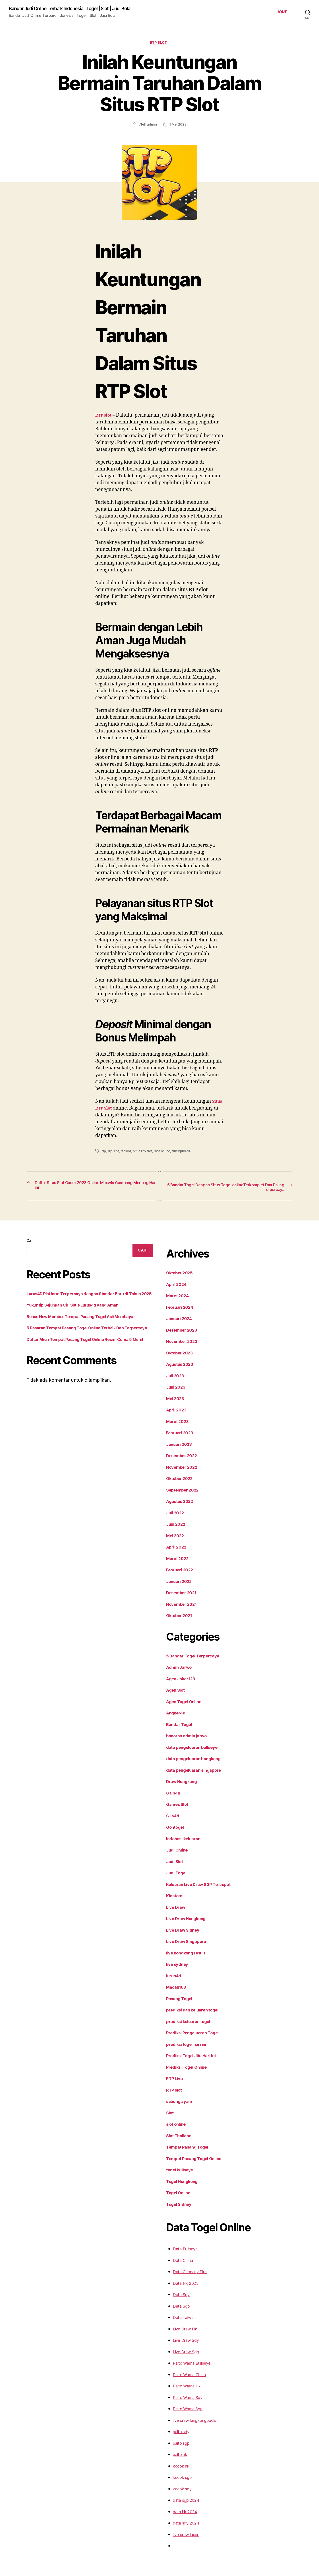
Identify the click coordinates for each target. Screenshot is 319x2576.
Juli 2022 (175, 1487)
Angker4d (176, 1687)
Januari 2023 (180, 1418)
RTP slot (159, 44)
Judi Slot (175, 1836)
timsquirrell (175, 1125)
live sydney (178, 1939)
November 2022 (183, 1441)
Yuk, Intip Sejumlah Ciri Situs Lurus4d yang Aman (79, 1286)
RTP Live (175, 2053)
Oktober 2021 (180, 1590)
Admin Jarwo (180, 1642)
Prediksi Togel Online (189, 2041)
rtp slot (112, 1125)
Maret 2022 (178, 1533)
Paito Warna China (192, 2349)
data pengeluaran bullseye (194, 1721)
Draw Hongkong (183, 1756)
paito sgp (182, 2417)
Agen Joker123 (182, 1653)
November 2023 (183, 1316)
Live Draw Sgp (187, 2326)
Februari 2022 (181, 1544)
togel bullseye (181, 2144)
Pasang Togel (180, 1973)
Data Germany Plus (192, 2246)
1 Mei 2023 (177, 126)
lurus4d (174, 1950)
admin (151, 126)
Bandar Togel (180, 1699)
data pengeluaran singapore (196, 1744)
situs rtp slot (139, 1125)
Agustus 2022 (181, 1476)
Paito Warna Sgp (190, 2383)
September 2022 (183, 1464)
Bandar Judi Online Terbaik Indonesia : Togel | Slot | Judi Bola (80, 9)
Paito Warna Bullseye (194, 2337)
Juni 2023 (176, 1361)
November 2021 (183, 1578)
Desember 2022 (183, 1430)
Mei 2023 (175, 1373)
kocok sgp (183, 2452)
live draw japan (188, 2509)
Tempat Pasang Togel (189, 2121)
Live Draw (177, 1881)
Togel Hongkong (184, 2156)
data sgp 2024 (187, 2475)
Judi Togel (177, 1847)
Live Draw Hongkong (188, 1893)
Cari (30, 1215)
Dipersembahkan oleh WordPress (188, 2563)
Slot (170, 2087)
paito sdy (182, 2406)
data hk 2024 (186, 2486)
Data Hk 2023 (186, 2257)
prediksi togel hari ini (189, 2018)
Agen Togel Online (186, 1676)
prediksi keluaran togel (191, 1996)
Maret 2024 (178, 1270)
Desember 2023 (183, 1304)
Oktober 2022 (180, 1453)
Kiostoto (175, 1870)
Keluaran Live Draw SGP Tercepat (202, 1859)
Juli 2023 (175, 1350)
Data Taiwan (185, 2292)
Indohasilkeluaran (185, 1813)
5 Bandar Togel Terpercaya (195, 1630)
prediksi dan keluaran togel (195, 1984)
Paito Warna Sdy (190, 2372)
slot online (157, 1125)
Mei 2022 (175, 1510)
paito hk (181, 2429)
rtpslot (123, 1125)
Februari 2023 (181, 1407)
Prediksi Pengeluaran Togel (195, 2007)
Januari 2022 (180, 1556)
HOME (281, 12)
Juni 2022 (176, 1499)
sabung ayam (180, 2076)
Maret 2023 (178, 1396)
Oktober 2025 (180, 1247)
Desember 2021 (183, 1567)
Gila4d (173, 1790)
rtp (103, 1125)
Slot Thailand (180, 2110)
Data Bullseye (187, 2223)
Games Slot (178, 1779)
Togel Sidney (180, 2178)
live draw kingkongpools (197, 2394)
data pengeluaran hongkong (196, 1733)
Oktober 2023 (180, 1327)
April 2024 (177, 1258)
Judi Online (178, 1824)
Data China (184, 2235)
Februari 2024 (181, 1281)
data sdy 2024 (187, 2497)
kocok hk (182, 2440)
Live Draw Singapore (188, 1916)
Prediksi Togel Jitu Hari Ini (194, 2030)
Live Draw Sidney (185, 1904)
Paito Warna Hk (188, 2360)
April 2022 (177, 1521)
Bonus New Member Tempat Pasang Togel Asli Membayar (87, 1297)
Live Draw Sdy (187, 2315)
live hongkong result (188, 1927)
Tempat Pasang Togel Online (197, 2133)
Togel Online (179, 2167)
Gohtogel (176, 1802)
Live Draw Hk (186, 2303)
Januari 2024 (180, 1293)
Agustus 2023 (181, 1339)
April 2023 (177, 1384)
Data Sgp (182, 2280)
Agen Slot (176, 1664)
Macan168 (177, 1961)
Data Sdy (182, 2269)
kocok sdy (183, 2463)
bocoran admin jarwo (189, 1710)
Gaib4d (174, 1767)
